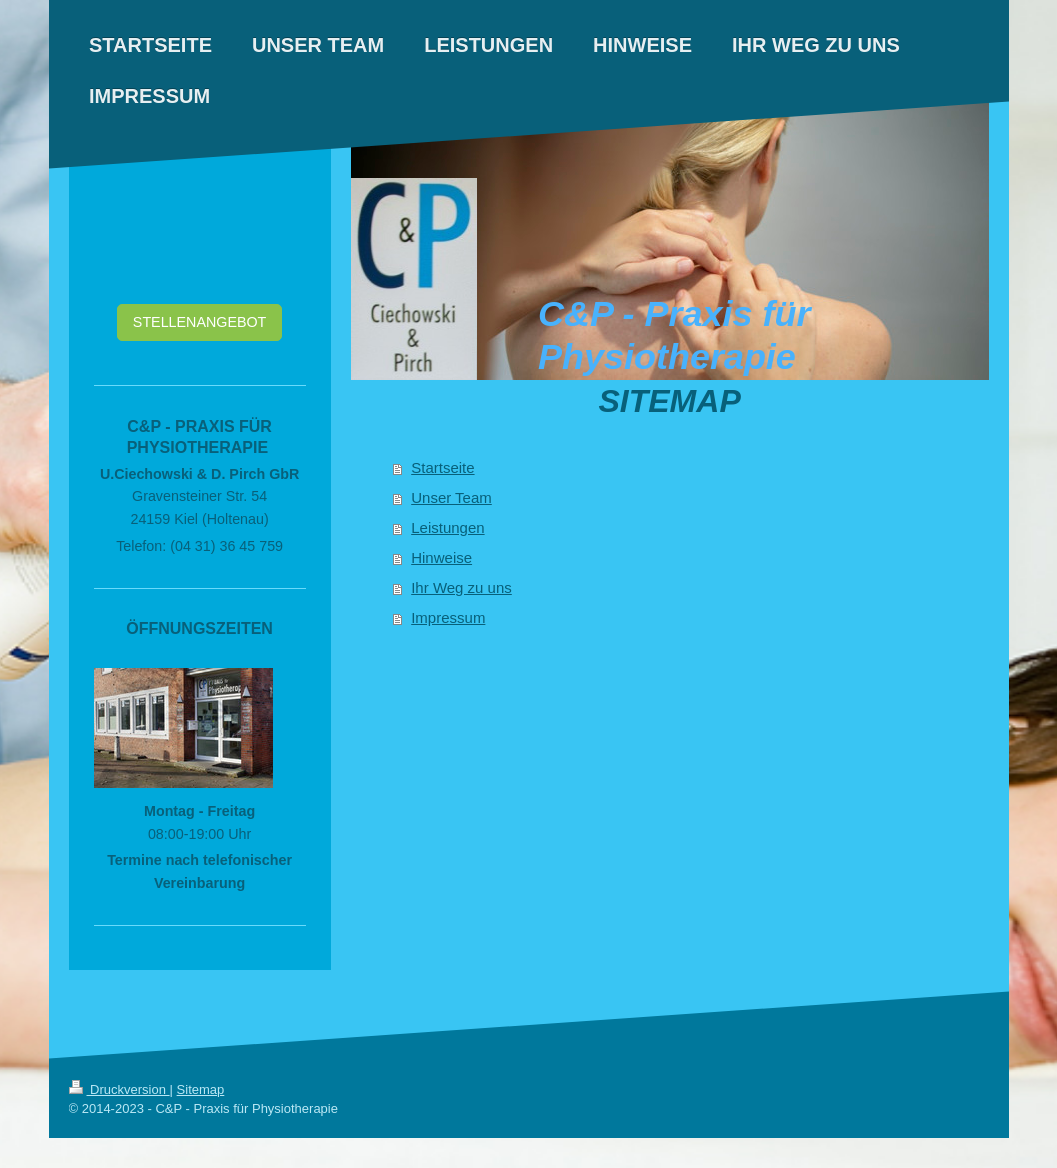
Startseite (442, 467)
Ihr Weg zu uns (461, 587)
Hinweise (441, 557)
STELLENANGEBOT (199, 322)
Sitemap (201, 1089)
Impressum (448, 617)
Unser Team (451, 497)
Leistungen (447, 527)
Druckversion (119, 1089)
